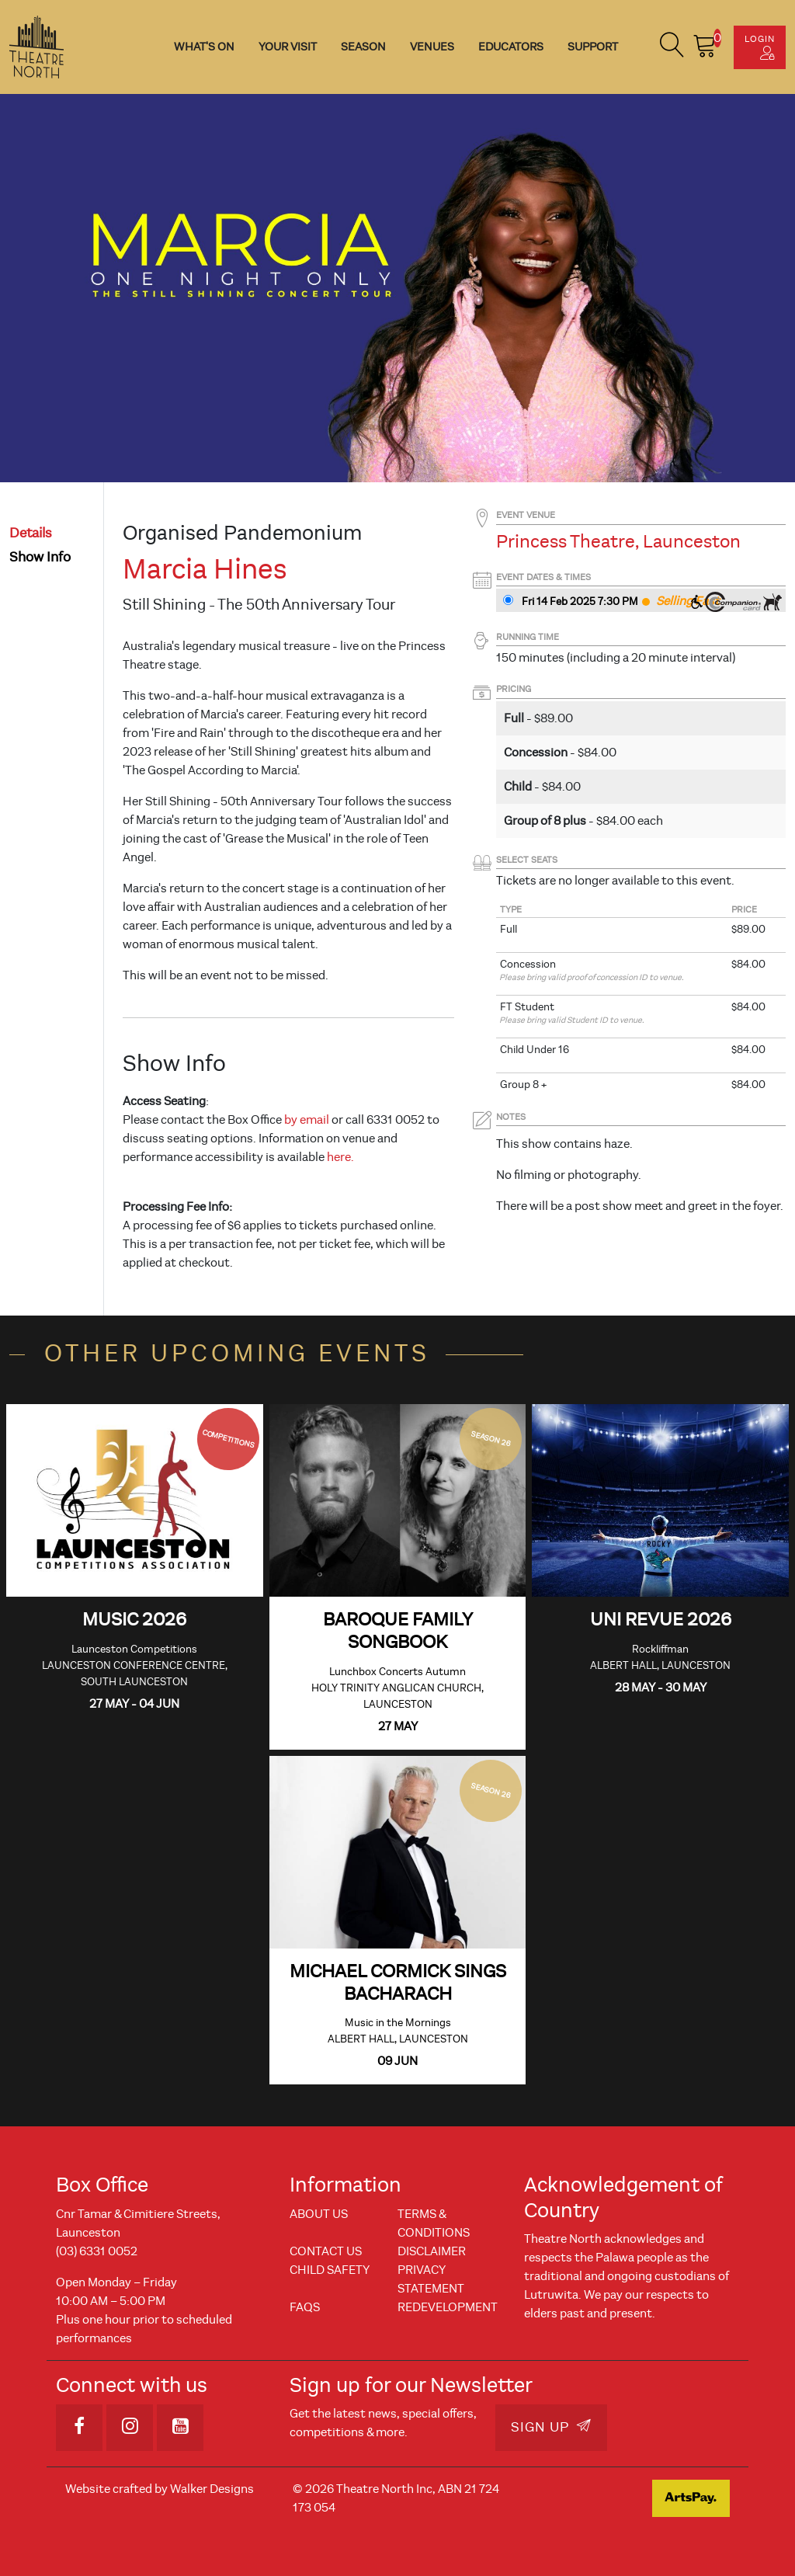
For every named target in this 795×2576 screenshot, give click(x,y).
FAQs (305, 2307)
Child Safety (330, 2270)
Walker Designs (212, 2489)
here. (340, 1157)
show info (40, 557)
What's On (204, 47)
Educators (510, 47)
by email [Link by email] (306, 1120)
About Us (319, 2214)
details (30, 533)
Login (760, 46)
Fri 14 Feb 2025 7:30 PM (580, 601)
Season (363, 47)
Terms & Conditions (434, 2223)
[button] (672, 47)
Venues (432, 47)
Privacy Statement (431, 2279)
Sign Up (551, 2426)
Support (593, 47)
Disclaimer (432, 2251)
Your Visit (288, 47)
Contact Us (326, 2251)
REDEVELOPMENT (448, 2307)
